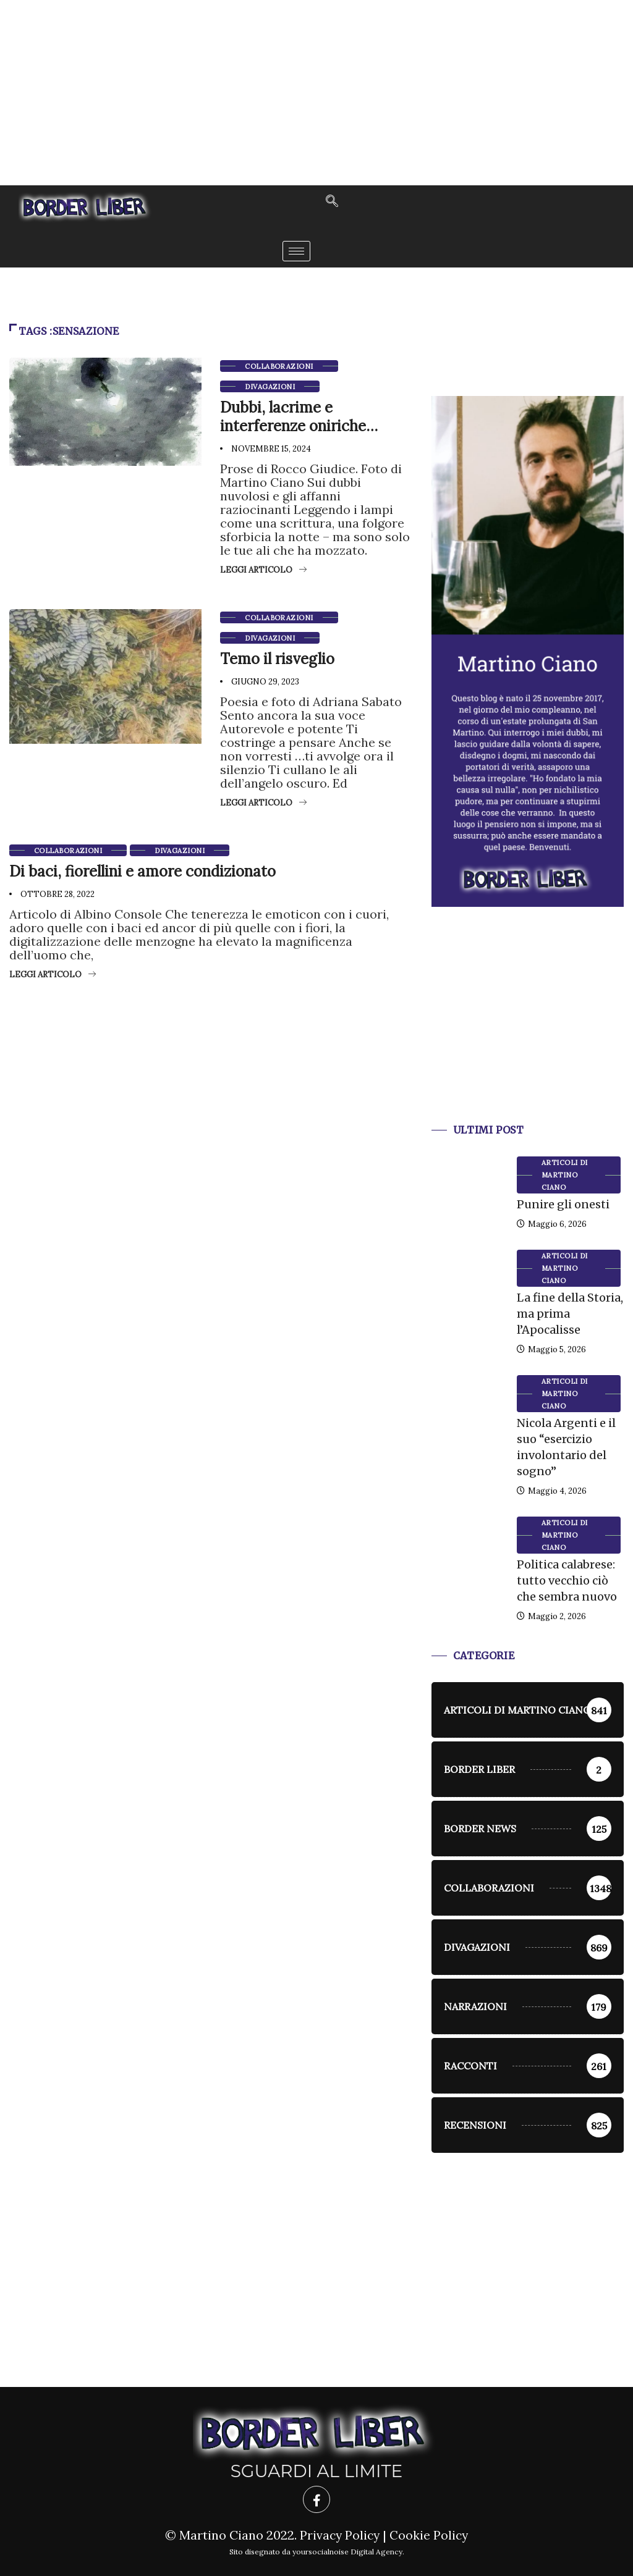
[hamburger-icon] (296, 251)
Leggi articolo (263, 570)
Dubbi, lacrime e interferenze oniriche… (299, 417)
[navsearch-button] (332, 202)
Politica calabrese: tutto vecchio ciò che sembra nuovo (567, 1580)
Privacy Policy (339, 2535)
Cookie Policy (430, 2535)
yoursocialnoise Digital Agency (347, 2551)
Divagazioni (270, 386)
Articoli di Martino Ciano (565, 1175)
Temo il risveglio (277, 658)
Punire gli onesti (563, 1204)
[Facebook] (316, 2499)
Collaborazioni (279, 366)
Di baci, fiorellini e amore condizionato (142, 871)
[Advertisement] (316, 92)
